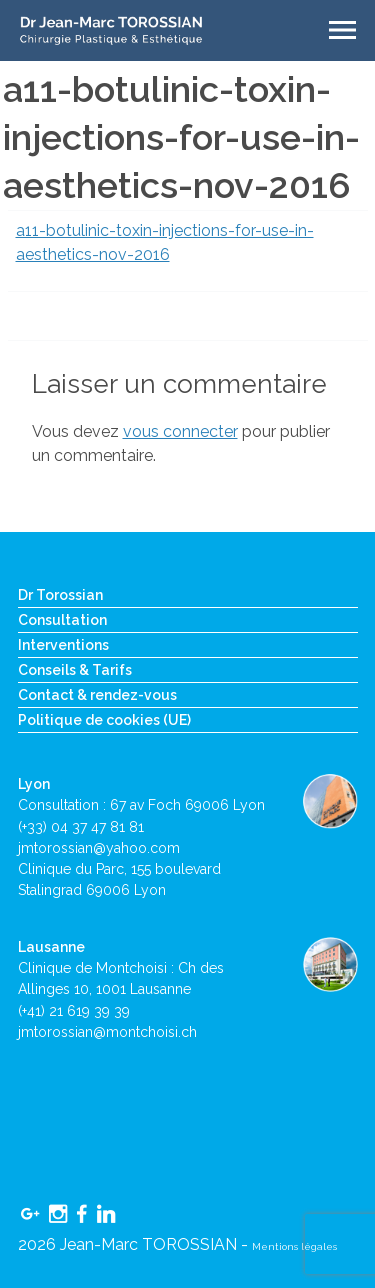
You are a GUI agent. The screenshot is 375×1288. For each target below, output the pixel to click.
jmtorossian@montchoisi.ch (107, 1032)
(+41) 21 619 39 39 (74, 1011)
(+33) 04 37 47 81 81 (81, 827)
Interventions (63, 645)
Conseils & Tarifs (75, 670)
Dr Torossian (60, 595)
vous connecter (180, 431)
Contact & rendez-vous (97, 695)
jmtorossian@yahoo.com (99, 848)
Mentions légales (294, 1246)
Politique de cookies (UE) (104, 720)
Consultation (62, 620)
